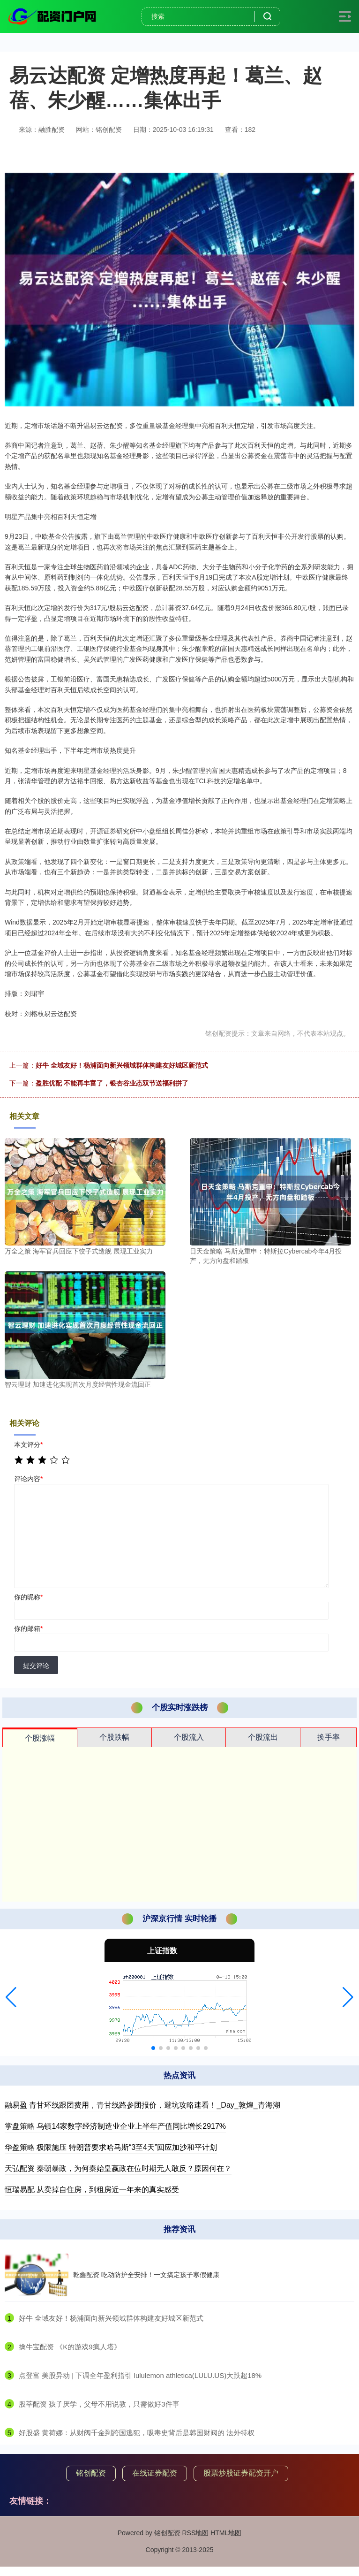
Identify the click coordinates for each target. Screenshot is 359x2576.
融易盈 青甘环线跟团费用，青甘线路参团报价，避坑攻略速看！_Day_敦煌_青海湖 (142, 2105)
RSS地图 (195, 2533)
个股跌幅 (114, 1737)
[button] (11, 1997)
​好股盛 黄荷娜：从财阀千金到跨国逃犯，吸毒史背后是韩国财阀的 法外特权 (136, 2433)
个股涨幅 (40, 1738)
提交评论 (36, 1665)
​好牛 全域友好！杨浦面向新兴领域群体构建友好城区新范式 (111, 2318)
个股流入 (189, 1737)
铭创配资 (91, 2473)
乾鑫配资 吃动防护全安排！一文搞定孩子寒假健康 (146, 2274)
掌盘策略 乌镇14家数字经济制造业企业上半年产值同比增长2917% (115, 2126)
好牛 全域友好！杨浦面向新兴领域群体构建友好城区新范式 (122, 1065)
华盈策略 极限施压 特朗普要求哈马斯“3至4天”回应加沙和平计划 (111, 2147)
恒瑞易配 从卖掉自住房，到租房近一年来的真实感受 (92, 2190)
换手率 (328, 1737)
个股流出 (263, 1737)
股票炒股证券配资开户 (240, 2473)
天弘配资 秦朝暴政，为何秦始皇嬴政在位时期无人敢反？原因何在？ (118, 2168)
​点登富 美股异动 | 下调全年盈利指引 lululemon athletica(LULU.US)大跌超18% (140, 2375)
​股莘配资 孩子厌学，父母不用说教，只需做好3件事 (99, 2404)
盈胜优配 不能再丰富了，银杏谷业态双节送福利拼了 (112, 1083)
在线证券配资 (154, 2473)
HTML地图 (225, 2533)
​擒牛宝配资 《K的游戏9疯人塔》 (70, 2347)
